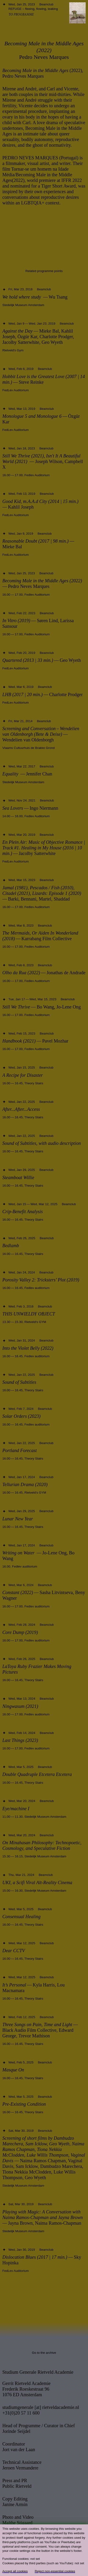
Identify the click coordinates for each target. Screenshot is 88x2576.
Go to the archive (44, 2352)
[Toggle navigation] (77, 12)
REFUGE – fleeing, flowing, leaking (33, 9)
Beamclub (46, 4)
